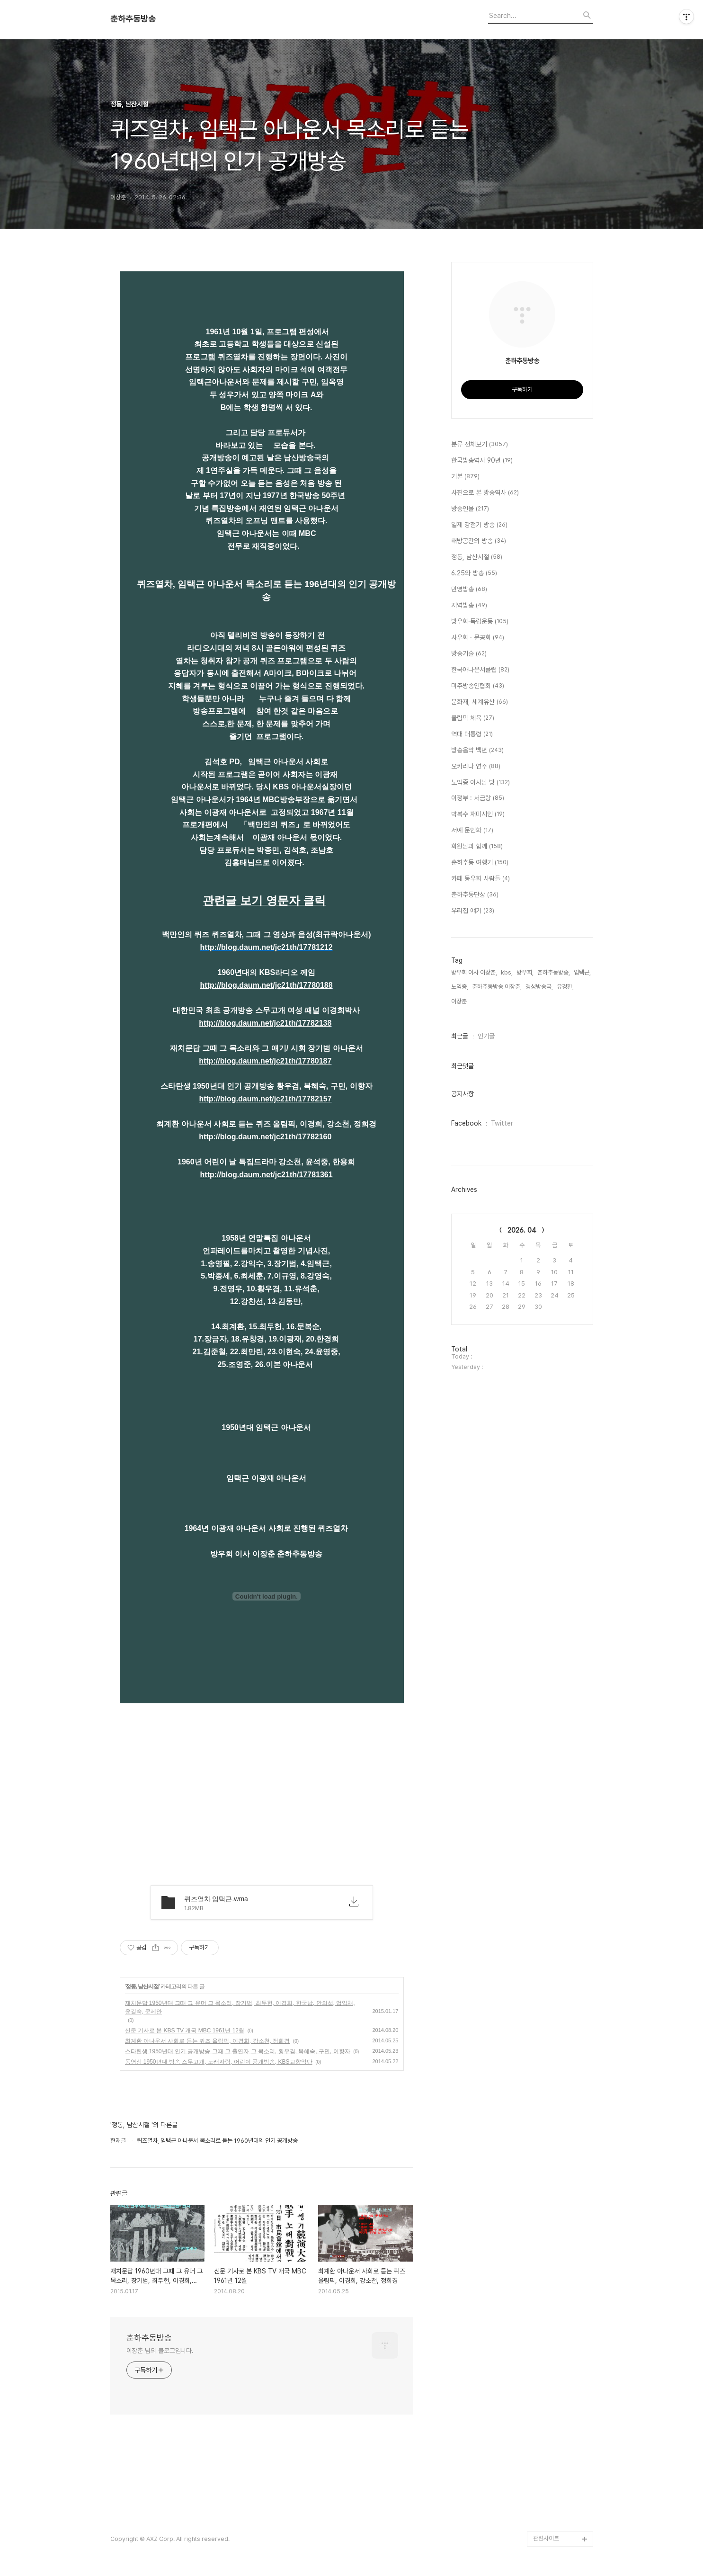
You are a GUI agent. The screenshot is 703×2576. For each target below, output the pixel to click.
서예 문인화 (472, 830)
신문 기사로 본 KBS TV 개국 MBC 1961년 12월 (185, 2030)
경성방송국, (539, 986)
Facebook (466, 1123)
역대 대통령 (472, 734)
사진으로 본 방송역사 (485, 493)
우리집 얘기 (472, 911)
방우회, (525, 972)
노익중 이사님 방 (480, 782)
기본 (465, 477)
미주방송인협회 (477, 686)
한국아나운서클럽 (480, 670)
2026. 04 (521, 1230)
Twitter (502, 1123)
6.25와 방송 (474, 573)
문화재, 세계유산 (479, 702)
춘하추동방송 (133, 19)
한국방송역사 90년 (482, 460)
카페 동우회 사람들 (480, 879)
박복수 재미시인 (478, 814)
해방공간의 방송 (478, 541)
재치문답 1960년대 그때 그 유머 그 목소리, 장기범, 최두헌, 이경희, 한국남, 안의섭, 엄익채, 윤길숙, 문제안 (240, 2007)
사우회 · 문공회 (477, 638)
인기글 (486, 1036)
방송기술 (469, 654)
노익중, (459, 986)
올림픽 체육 (472, 718)
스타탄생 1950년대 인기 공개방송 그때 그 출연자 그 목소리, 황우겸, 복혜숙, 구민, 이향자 (237, 2051)
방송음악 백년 (477, 750)
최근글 (459, 1036)
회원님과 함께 (477, 846)
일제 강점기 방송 (479, 525)
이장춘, (459, 1001)
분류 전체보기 (479, 444)
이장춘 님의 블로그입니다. (160, 2350)
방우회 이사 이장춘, (474, 972)
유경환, (565, 986)
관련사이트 (546, 2538)
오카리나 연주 (475, 766)
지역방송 (469, 605)
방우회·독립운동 (479, 621)
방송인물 (470, 509)
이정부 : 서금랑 (477, 798)
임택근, (582, 972)
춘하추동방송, (553, 972)
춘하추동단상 (474, 895)
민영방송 (469, 589)
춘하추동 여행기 (479, 863)
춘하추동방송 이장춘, (497, 986)
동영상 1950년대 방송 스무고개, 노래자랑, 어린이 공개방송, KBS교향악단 (218, 2061)
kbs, (507, 972)
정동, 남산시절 (142, 1986)
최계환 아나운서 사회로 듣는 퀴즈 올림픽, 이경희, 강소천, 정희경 (207, 2041)
